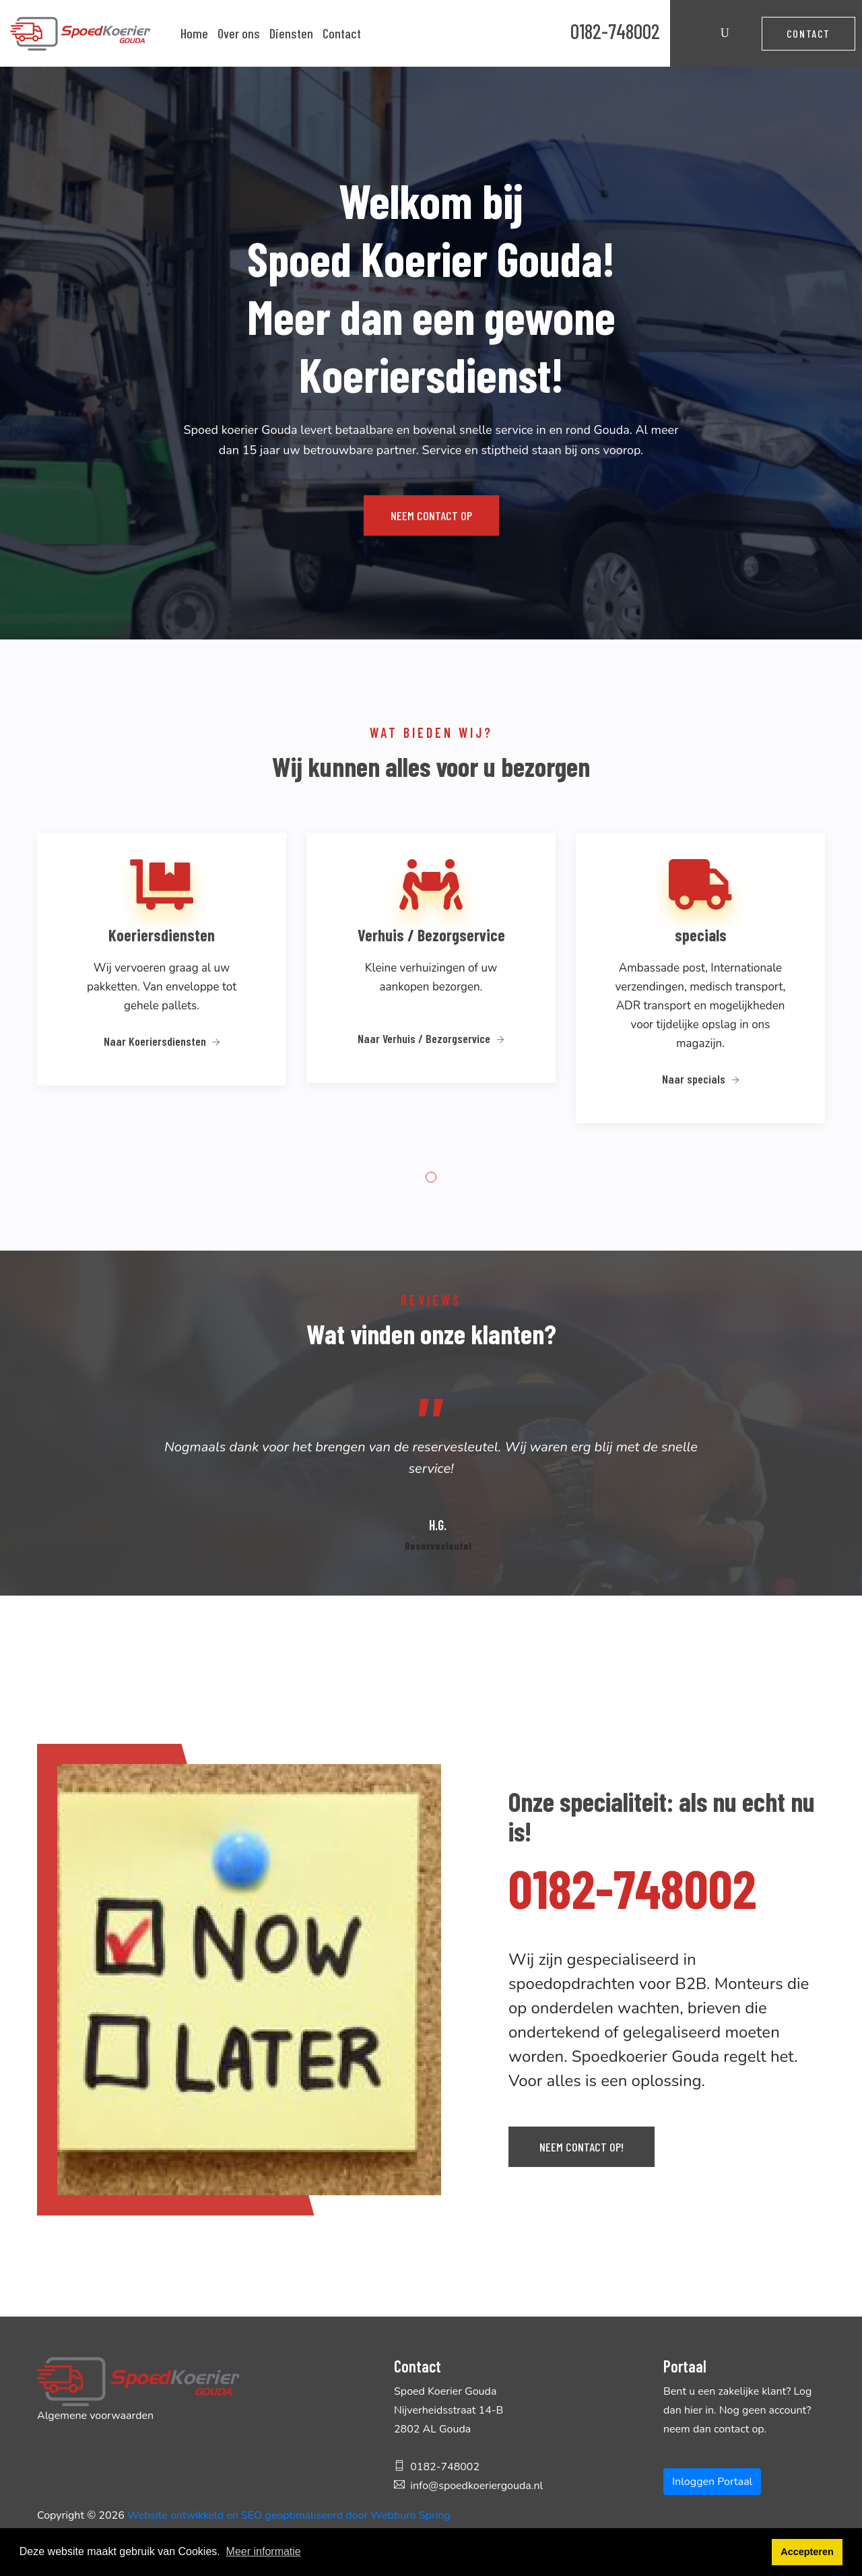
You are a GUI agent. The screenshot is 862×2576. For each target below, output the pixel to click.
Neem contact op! (581, 2146)
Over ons (239, 33)
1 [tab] (431, 1177)
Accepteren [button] (807, 2551)
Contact (342, 33)
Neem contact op (431, 515)
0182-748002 (615, 31)
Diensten (291, 33)
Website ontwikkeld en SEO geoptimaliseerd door (289, 2515)
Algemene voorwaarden (95, 2415)
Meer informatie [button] (263, 2551)
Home (194, 33)
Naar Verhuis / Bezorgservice (431, 1038)
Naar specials (700, 1078)
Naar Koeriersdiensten (162, 1041)
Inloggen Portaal (712, 2481)
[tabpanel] (161, 977)
